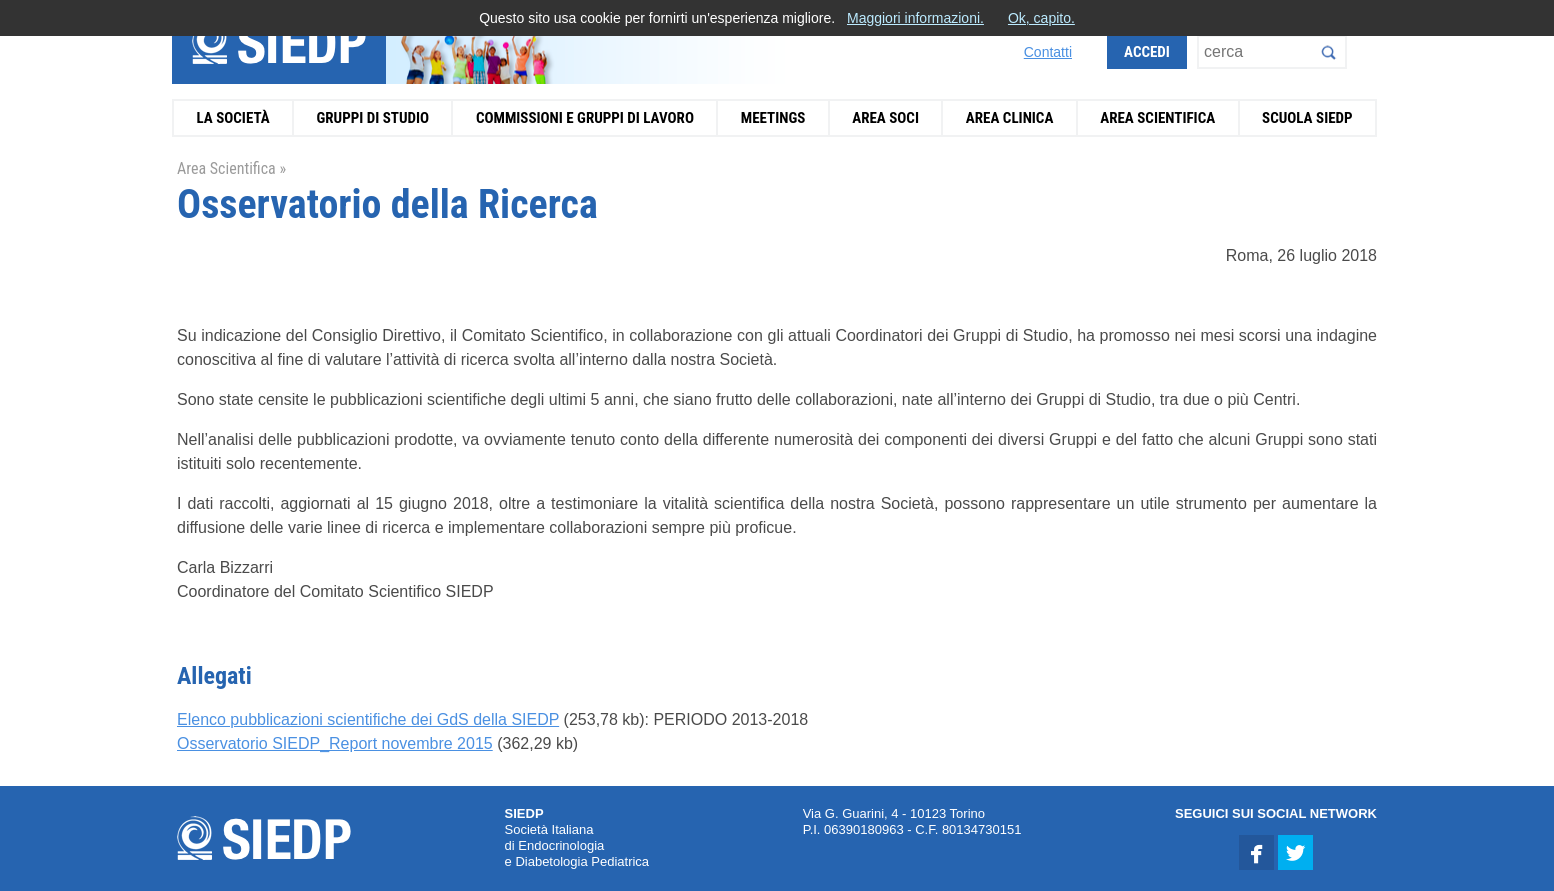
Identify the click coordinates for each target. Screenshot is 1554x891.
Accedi (1147, 52)
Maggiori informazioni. (915, 18)
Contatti (1048, 52)
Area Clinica (1010, 118)
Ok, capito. (1041, 18)
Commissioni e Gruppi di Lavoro (585, 118)
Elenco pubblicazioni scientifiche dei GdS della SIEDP (368, 719)
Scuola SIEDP (1307, 118)
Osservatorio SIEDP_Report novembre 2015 (335, 743)
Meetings (773, 118)
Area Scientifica (1157, 118)
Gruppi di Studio (372, 118)
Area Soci (885, 118)
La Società (232, 118)
